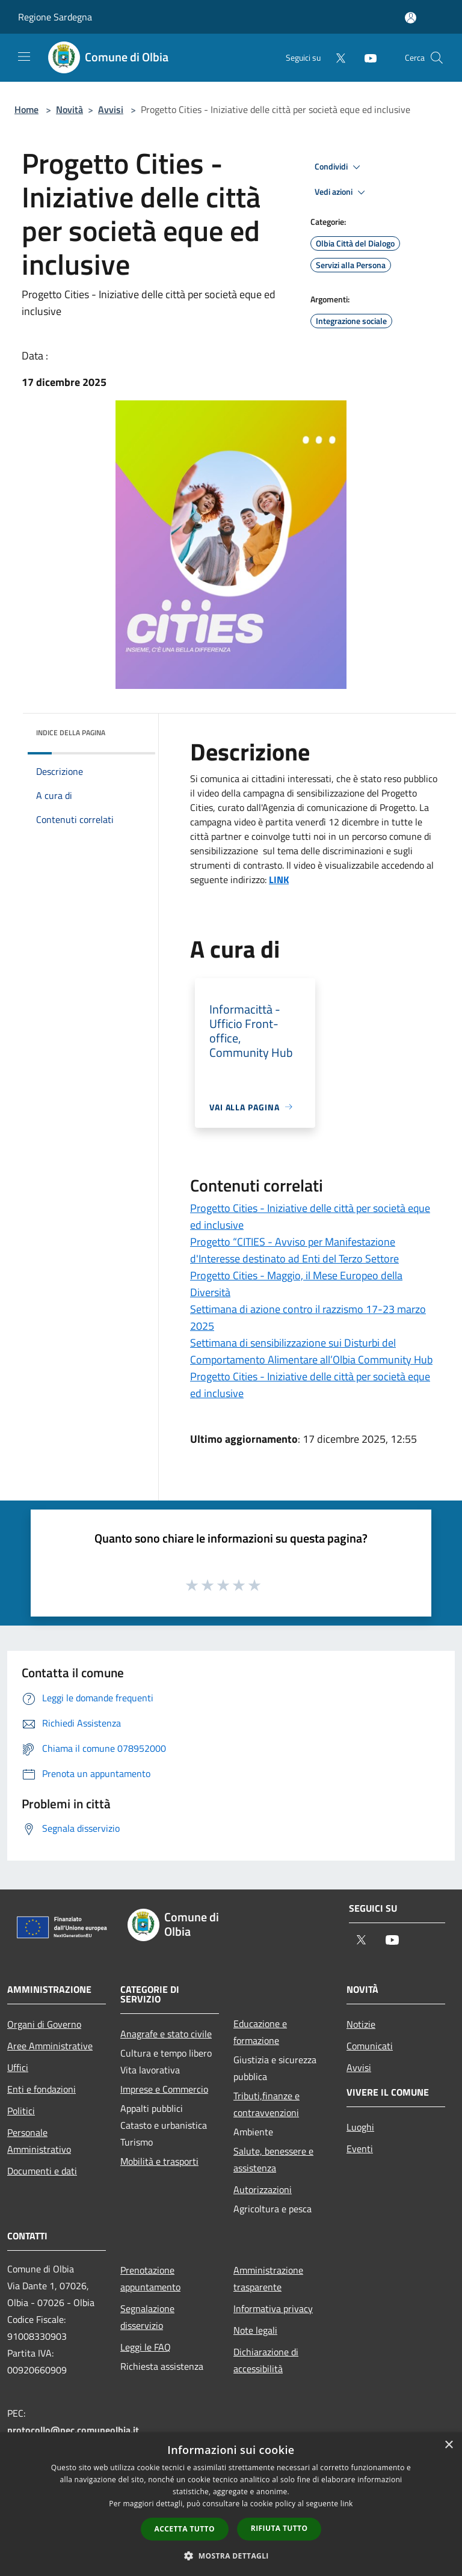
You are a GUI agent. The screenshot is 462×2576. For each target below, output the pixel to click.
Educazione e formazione (260, 2032)
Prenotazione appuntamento (150, 2278)
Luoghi (360, 2127)
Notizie (360, 2024)
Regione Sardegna (55, 17)
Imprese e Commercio (164, 2089)
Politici (21, 2110)
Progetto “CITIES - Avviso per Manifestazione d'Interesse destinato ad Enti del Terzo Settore (294, 1250)
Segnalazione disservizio (147, 2317)
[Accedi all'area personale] (410, 17)
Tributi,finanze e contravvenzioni (266, 2104)
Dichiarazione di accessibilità (265, 2360)
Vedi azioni (342, 192)
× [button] (448, 2445)
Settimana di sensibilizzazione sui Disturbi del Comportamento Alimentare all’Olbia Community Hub (311, 1351)
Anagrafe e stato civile (166, 2034)
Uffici (17, 2067)
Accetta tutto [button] (185, 2529)
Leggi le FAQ (145, 2347)
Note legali (255, 2330)
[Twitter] (336, 57)
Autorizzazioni (262, 2189)
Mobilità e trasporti (159, 2161)
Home (26, 109)
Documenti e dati (42, 2171)
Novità (69, 109)
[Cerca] (437, 57)
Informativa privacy (273, 2308)
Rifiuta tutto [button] (279, 2528)
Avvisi (110, 109)
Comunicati (369, 2046)
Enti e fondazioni (41, 2089)
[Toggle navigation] (24, 56)
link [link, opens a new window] (346, 2503)
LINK (279, 879)
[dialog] (231, 2504)
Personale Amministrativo (39, 2140)
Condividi (339, 167)
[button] (231, 2556)
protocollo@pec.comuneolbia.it (73, 2430)
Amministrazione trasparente (268, 2278)
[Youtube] (366, 57)
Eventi (359, 2148)
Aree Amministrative (50, 2046)
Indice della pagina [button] (70, 732)
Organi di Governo (44, 2024)
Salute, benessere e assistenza (273, 2159)
